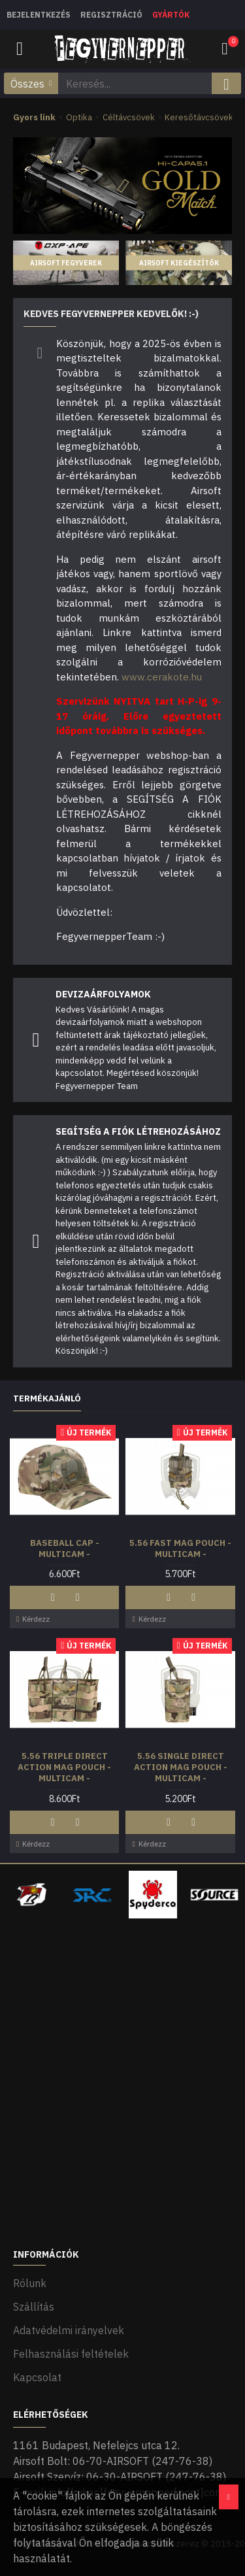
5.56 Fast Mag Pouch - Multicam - (180, 1549)
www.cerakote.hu (162, 677)
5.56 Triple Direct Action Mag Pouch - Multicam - (64, 1767)
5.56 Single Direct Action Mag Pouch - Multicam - (180, 1767)
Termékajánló (47, 1399)
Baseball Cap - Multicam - (64, 1549)
